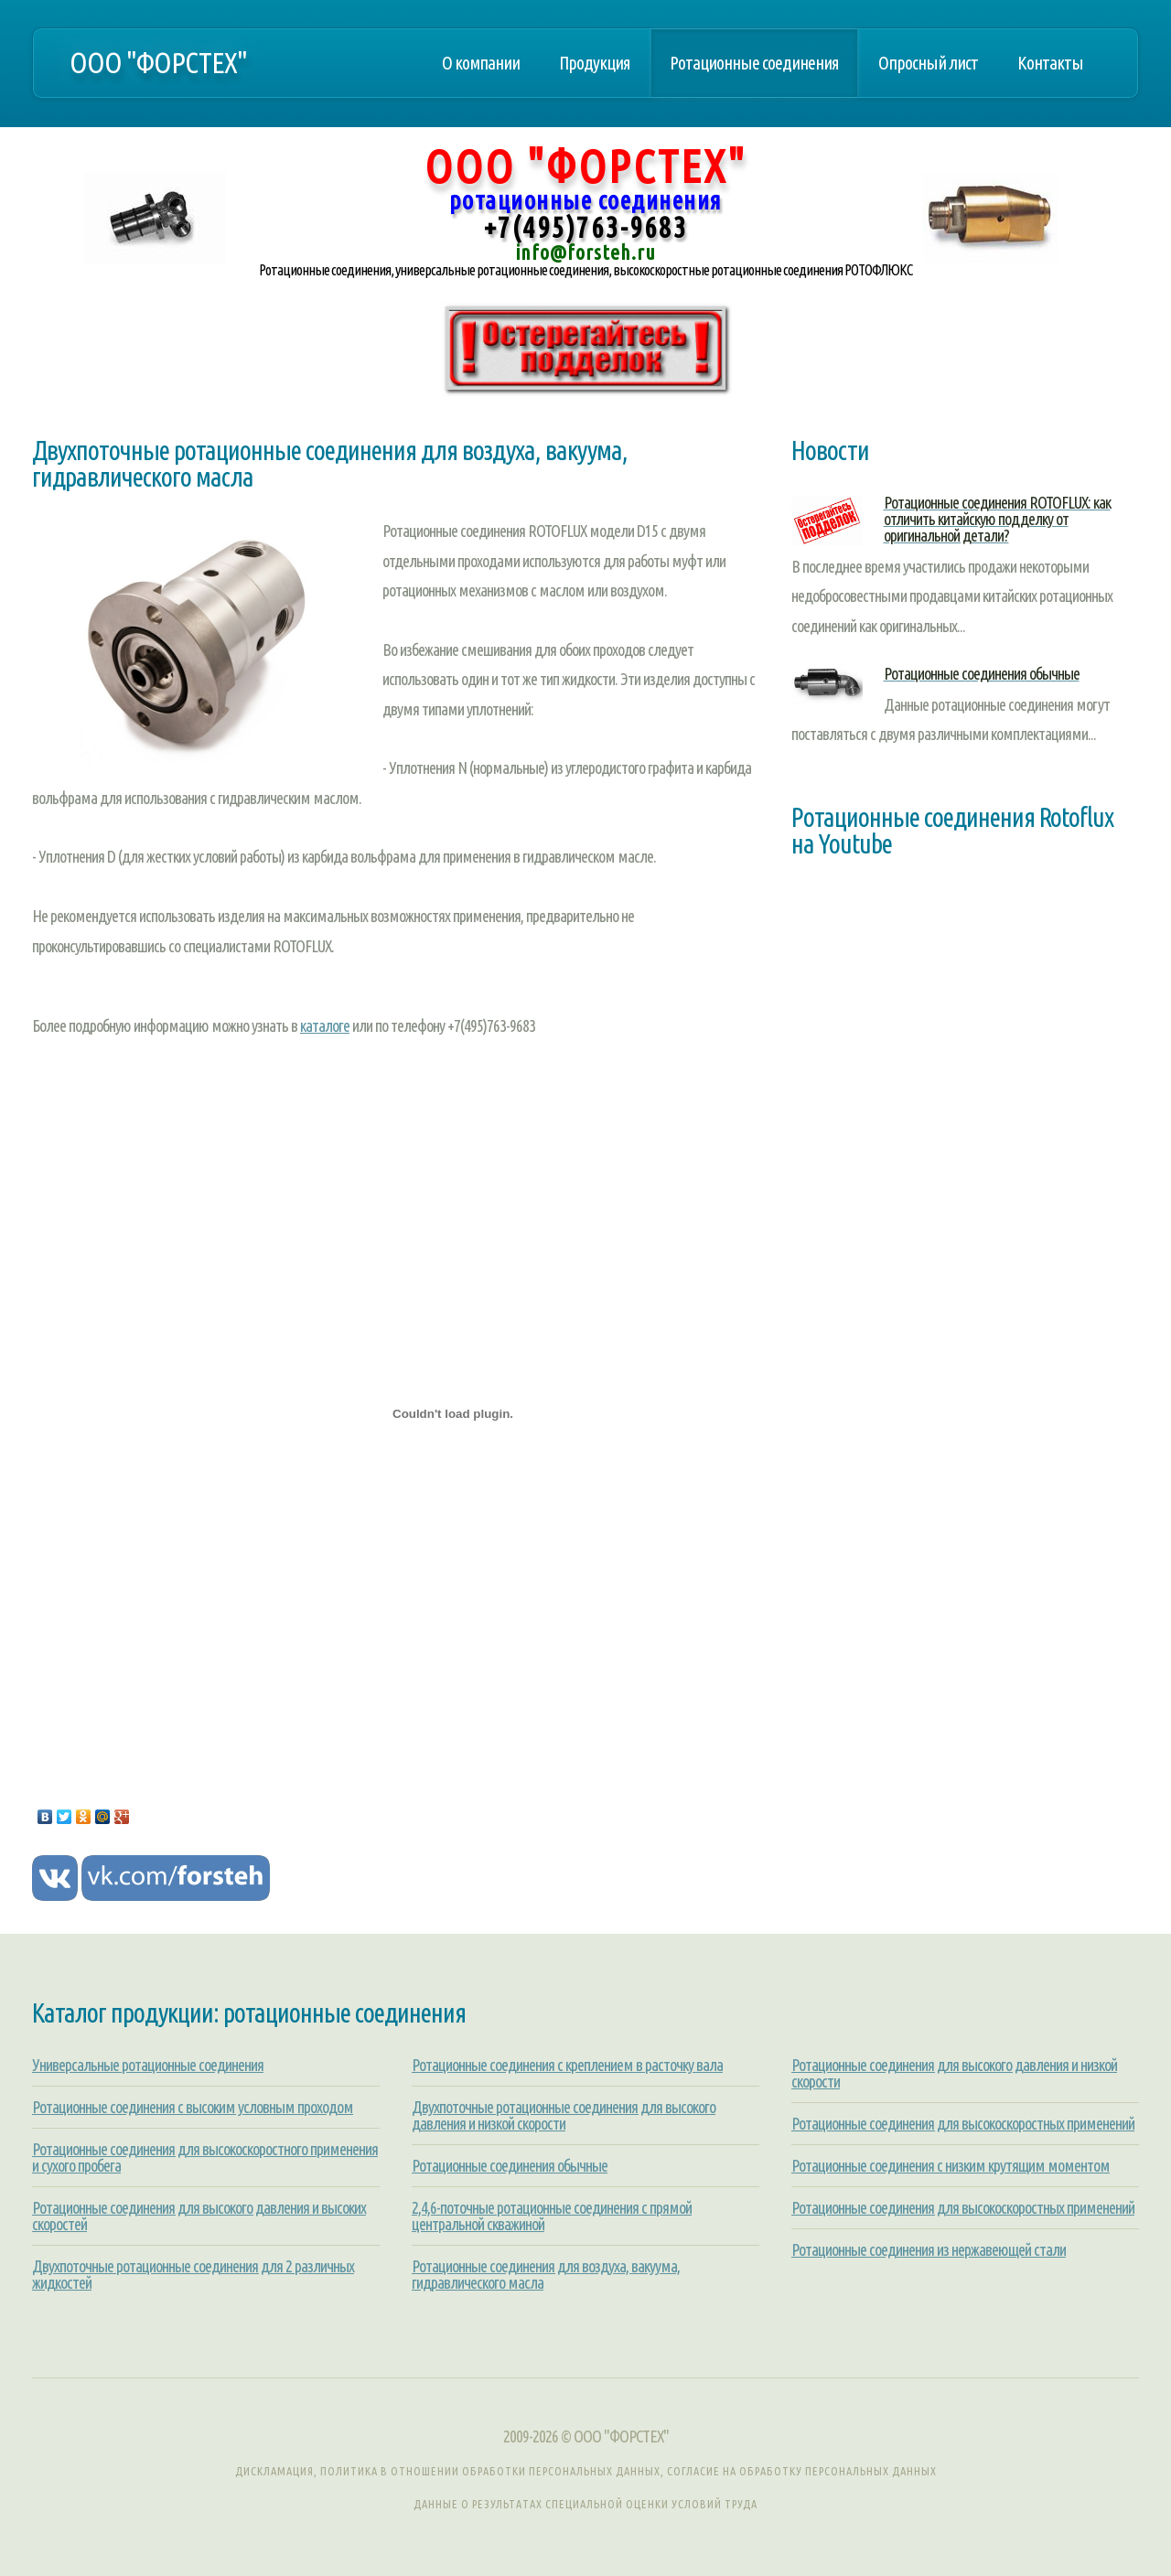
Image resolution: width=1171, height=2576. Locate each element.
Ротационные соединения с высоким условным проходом (192, 2107)
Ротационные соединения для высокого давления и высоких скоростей (199, 2215)
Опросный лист (928, 63)
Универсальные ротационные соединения (147, 2064)
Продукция (594, 63)
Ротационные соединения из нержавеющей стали (928, 2249)
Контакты (1050, 63)
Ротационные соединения (754, 63)
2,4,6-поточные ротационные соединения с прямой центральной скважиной (552, 2215)
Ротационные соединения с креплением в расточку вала (567, 2064)
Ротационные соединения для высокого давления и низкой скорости (954, 2072)
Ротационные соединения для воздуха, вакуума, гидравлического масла (546, 2274)
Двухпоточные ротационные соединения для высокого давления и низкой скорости (563, 2115)
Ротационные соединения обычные (509, 2165)
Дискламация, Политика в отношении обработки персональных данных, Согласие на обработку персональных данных (586, 2470)
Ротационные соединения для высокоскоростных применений (962, 2123)
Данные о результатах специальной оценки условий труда (585, 2503)
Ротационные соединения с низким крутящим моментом (950, 2165)
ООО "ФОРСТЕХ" (158, 63)
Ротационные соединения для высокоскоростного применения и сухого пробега (205, 2157)
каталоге (324, 1025)
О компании (481, 63)
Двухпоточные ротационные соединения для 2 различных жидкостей (193, 2274)
